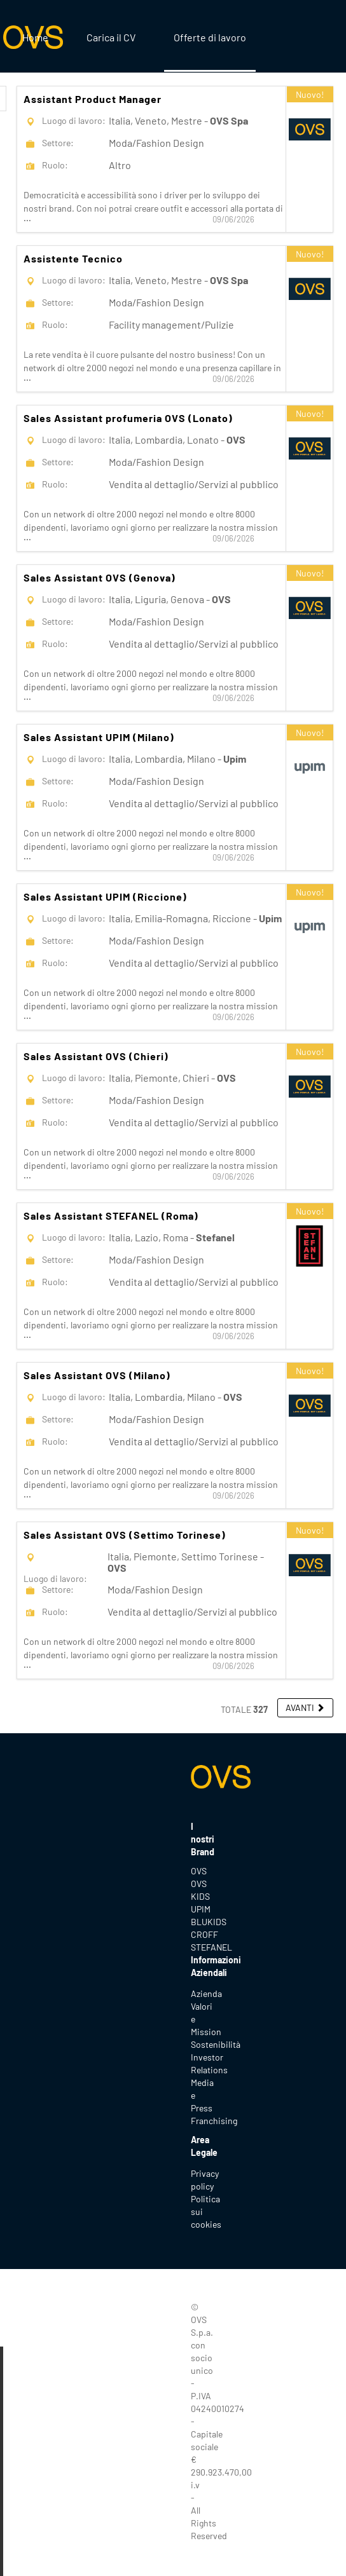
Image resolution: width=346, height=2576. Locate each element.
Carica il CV (110, 37)
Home (35, 37)
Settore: (58, 142)
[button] (305, 1707)
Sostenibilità (215, 2044)
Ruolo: (55, 165)
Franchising (214, 2120)
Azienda (206, 1993)
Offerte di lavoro (210, 37)
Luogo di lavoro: (74, 120)
